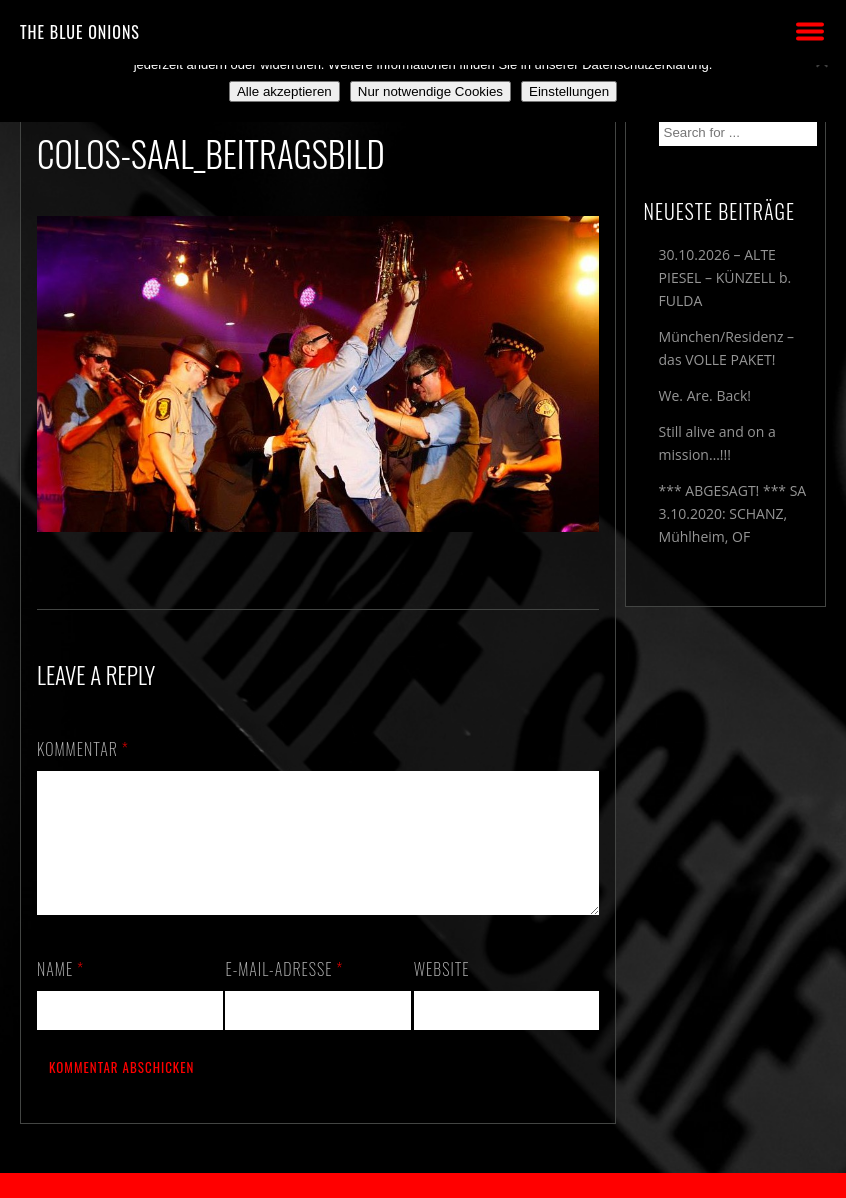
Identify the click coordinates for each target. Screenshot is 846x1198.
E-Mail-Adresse (284, 993)
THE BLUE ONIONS (80, 32)
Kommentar (83, 749)
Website (442, 993)
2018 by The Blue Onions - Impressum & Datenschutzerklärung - (423, 1185)
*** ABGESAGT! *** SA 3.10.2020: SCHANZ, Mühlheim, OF (733, 513)
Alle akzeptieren (284, 91)
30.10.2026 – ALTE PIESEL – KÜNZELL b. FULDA (725, 277)
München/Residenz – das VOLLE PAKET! (727, 348)
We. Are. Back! (705, 395)
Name (60, 993)
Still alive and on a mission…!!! (717, 443)
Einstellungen (569, 91)
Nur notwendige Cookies (430, 91)
